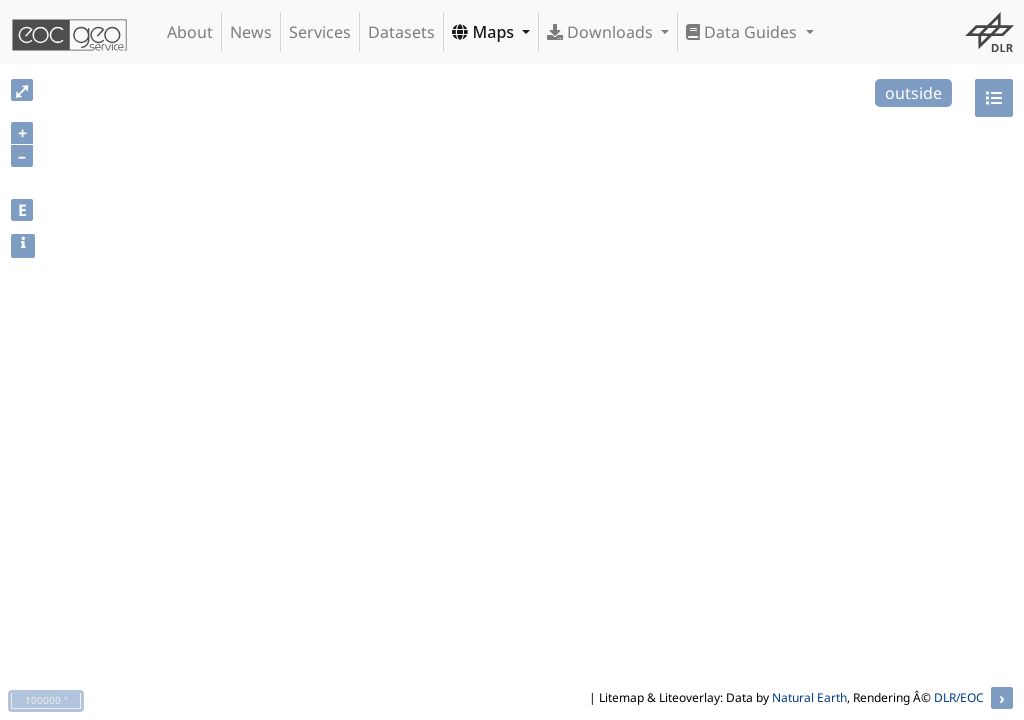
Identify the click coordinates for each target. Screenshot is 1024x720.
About (190, 32)
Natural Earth (809, 697)
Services (320, 32)
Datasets (401, 32)
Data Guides (743, 32)
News (251, 32)
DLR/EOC (959, 697)
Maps (485, 32)
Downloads (602, 32)
